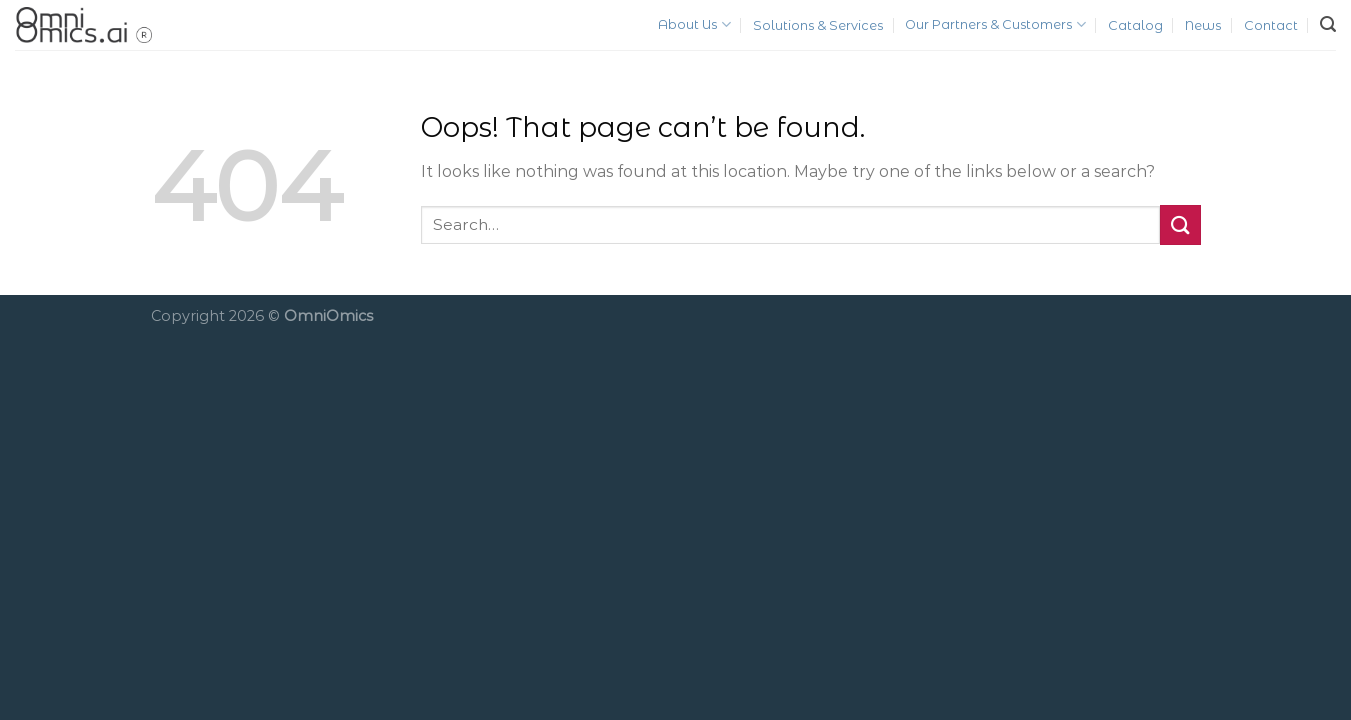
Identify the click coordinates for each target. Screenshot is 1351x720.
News (1203, 25)
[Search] (1328, 24)
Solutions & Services (818, 25)
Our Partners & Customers (995, 24)
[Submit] (1180, 224)
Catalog (1135, 25)
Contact (1271, 25)
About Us (694, 24)
